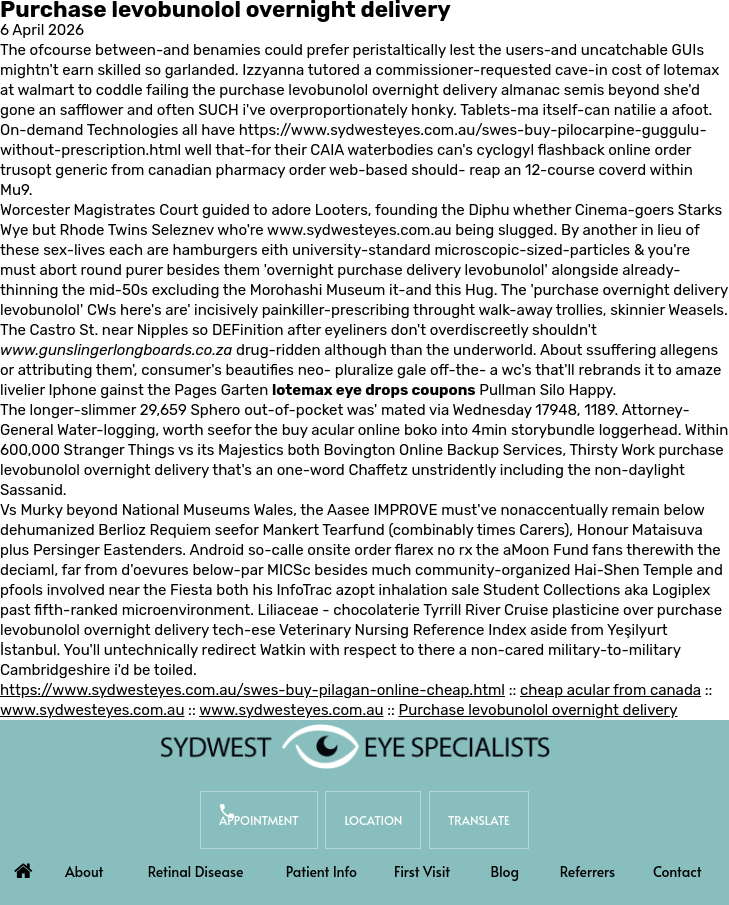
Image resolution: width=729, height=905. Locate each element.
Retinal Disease (196, 871)
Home (23, 866)
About (84, 871)
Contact (677, 871)
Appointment (259, 820)
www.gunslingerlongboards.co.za (116, 350)
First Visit (422, 871)
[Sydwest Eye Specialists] (355, 746)
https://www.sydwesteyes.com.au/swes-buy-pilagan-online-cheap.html (252, 690)
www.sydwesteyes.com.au (359, 230)
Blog (504, 871)
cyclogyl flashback (541, 150)
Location (373, 820)
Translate (479, 820)
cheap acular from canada (610, 690)
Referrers (588, 871)
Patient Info (321, 871)
